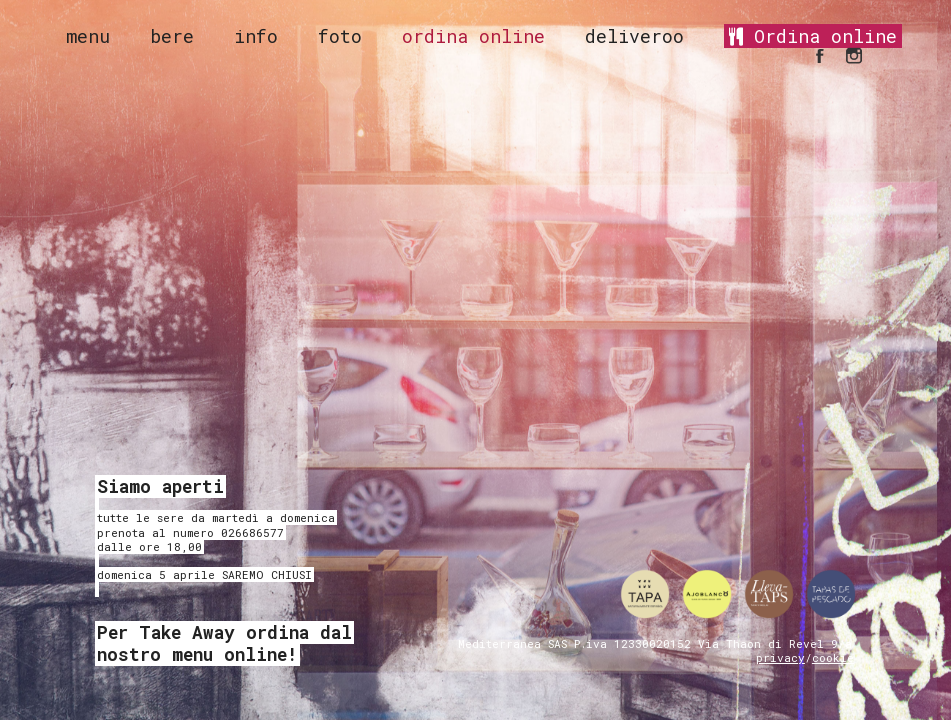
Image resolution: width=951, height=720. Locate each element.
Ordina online (813, 36)
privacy (780, 657)
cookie (833, 657)
